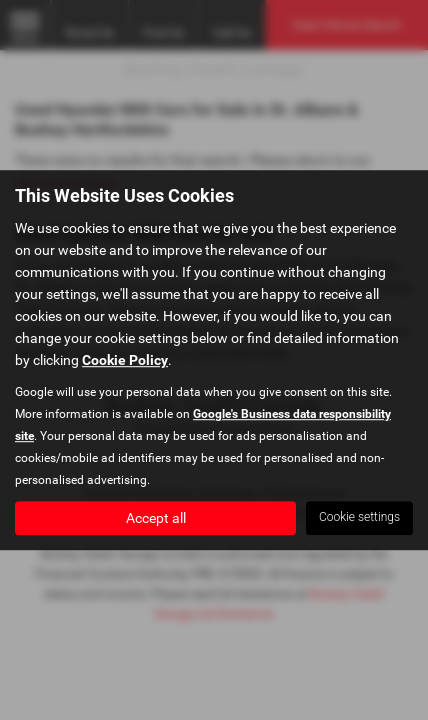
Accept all (156, 518)
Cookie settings (359, 517)
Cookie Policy (125, 360)
